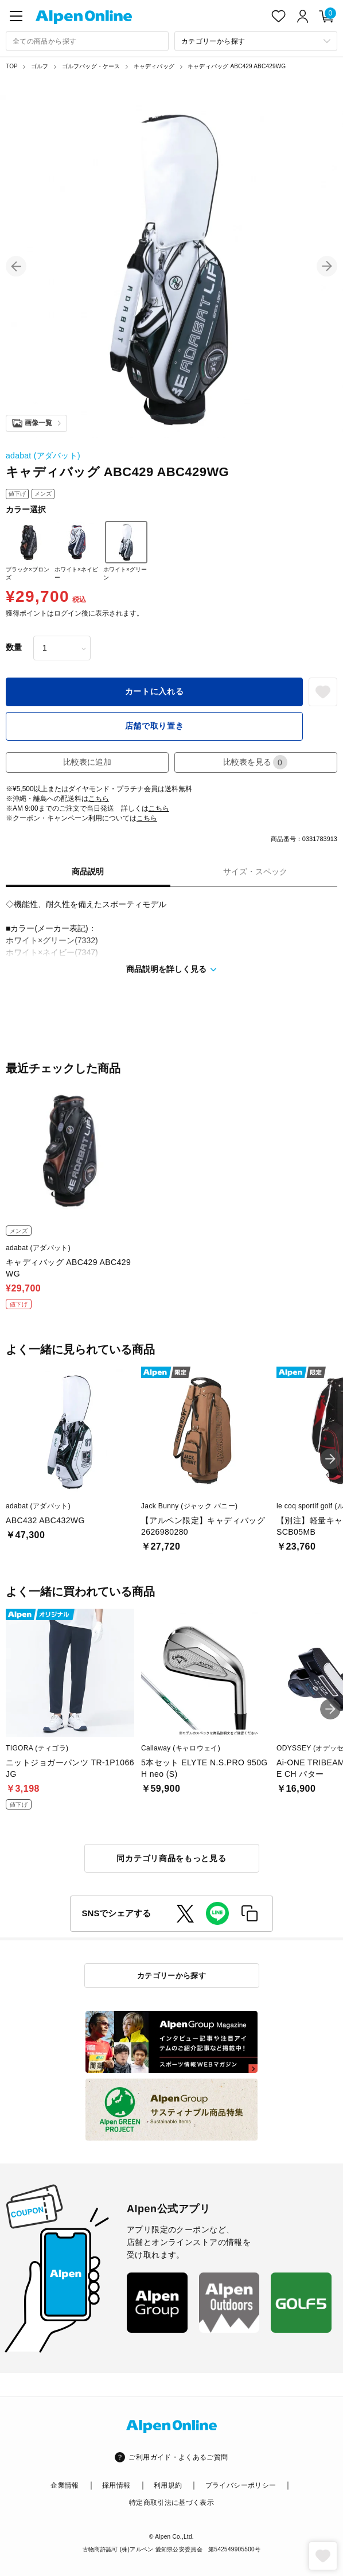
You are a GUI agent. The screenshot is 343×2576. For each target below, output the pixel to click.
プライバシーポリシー (240, 2485)
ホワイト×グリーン (125, 551)
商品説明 (88, 871)
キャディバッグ (154, 66)
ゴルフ (40, 66)
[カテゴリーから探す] (255, 41)
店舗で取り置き (154, 725)
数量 (14, 647)
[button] (16, 266)
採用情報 (116, 2485)
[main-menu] (16, 16)
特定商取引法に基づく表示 (171, 2503)
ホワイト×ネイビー (76, 551)
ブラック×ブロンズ (28, 551)
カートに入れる (154, 691)
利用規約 (168, 2485)
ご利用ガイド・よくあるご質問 (178, 2457)
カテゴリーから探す (171, 1975)
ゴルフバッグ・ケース (91, 66)
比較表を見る (255, 762)
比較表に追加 (87, 761)
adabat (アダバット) (43, 455)
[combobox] (87, 41)
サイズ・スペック (255, 871)
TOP (12, 66)
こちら (98, 799)
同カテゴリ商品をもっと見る (171, 1858)
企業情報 (64, 2485)
